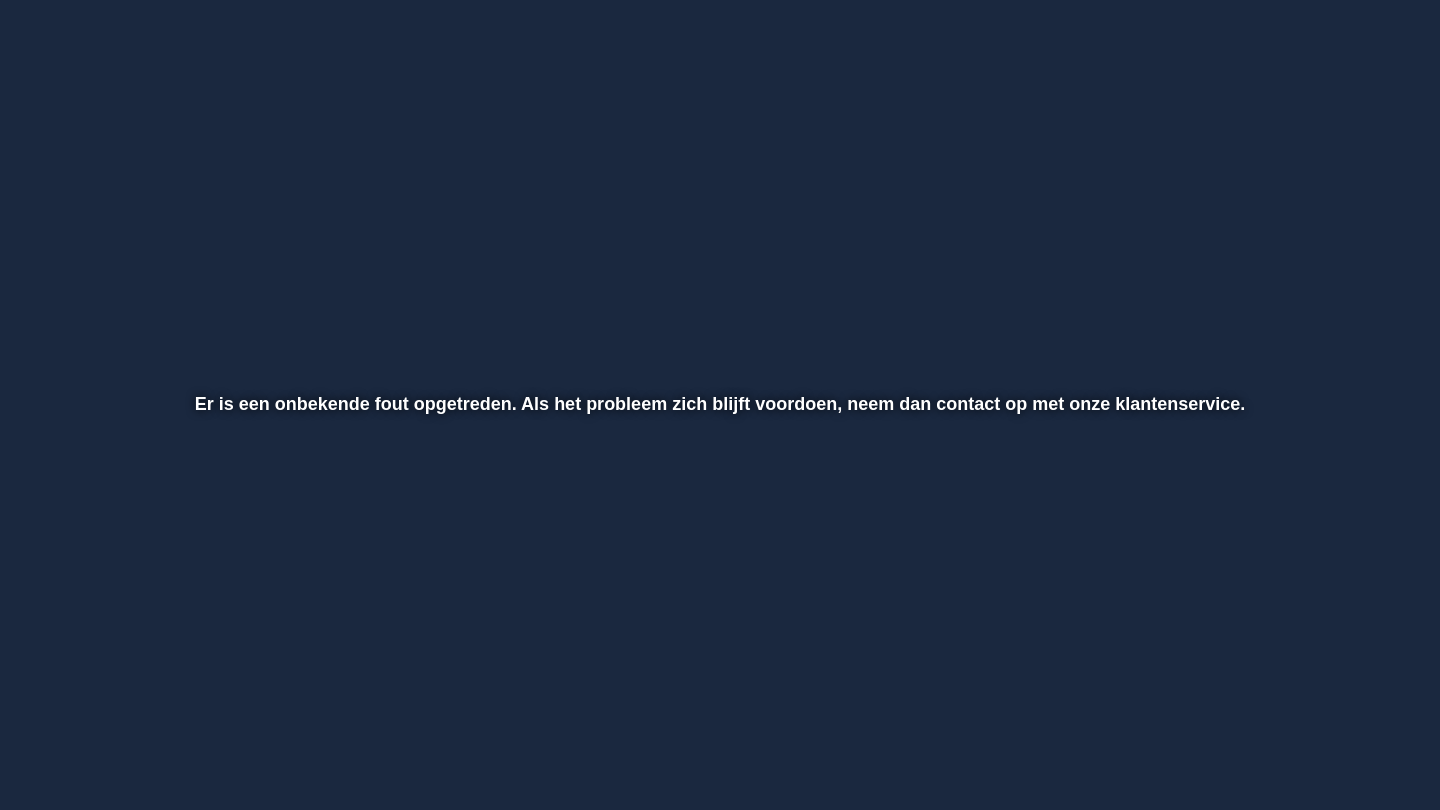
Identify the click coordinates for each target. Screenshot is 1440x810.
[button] (81, 742)
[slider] (717, 700)
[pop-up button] (1315, 742)
